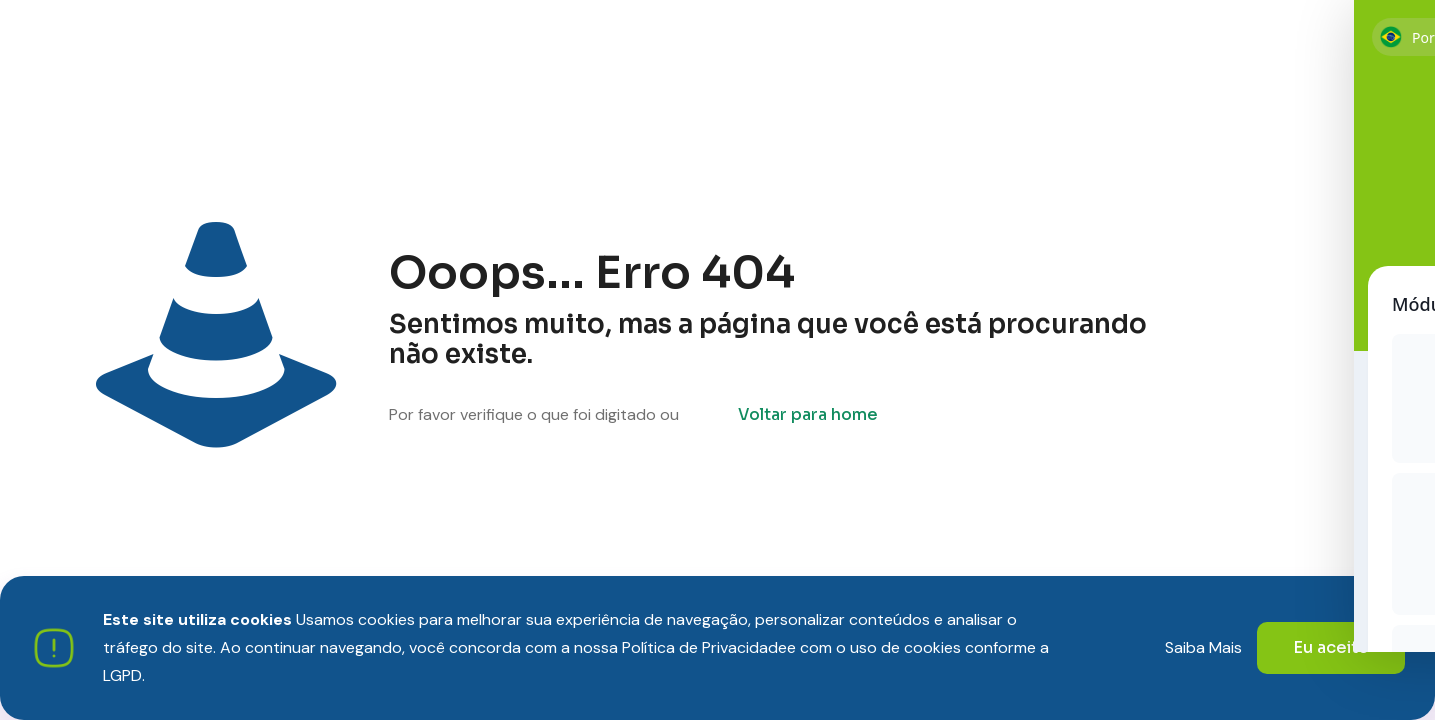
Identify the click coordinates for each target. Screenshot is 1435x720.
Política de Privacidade (704, 647)
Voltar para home (808, 414)
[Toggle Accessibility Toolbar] (1394, 618)
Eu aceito (1331, 647)
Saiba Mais (1203, 647)
